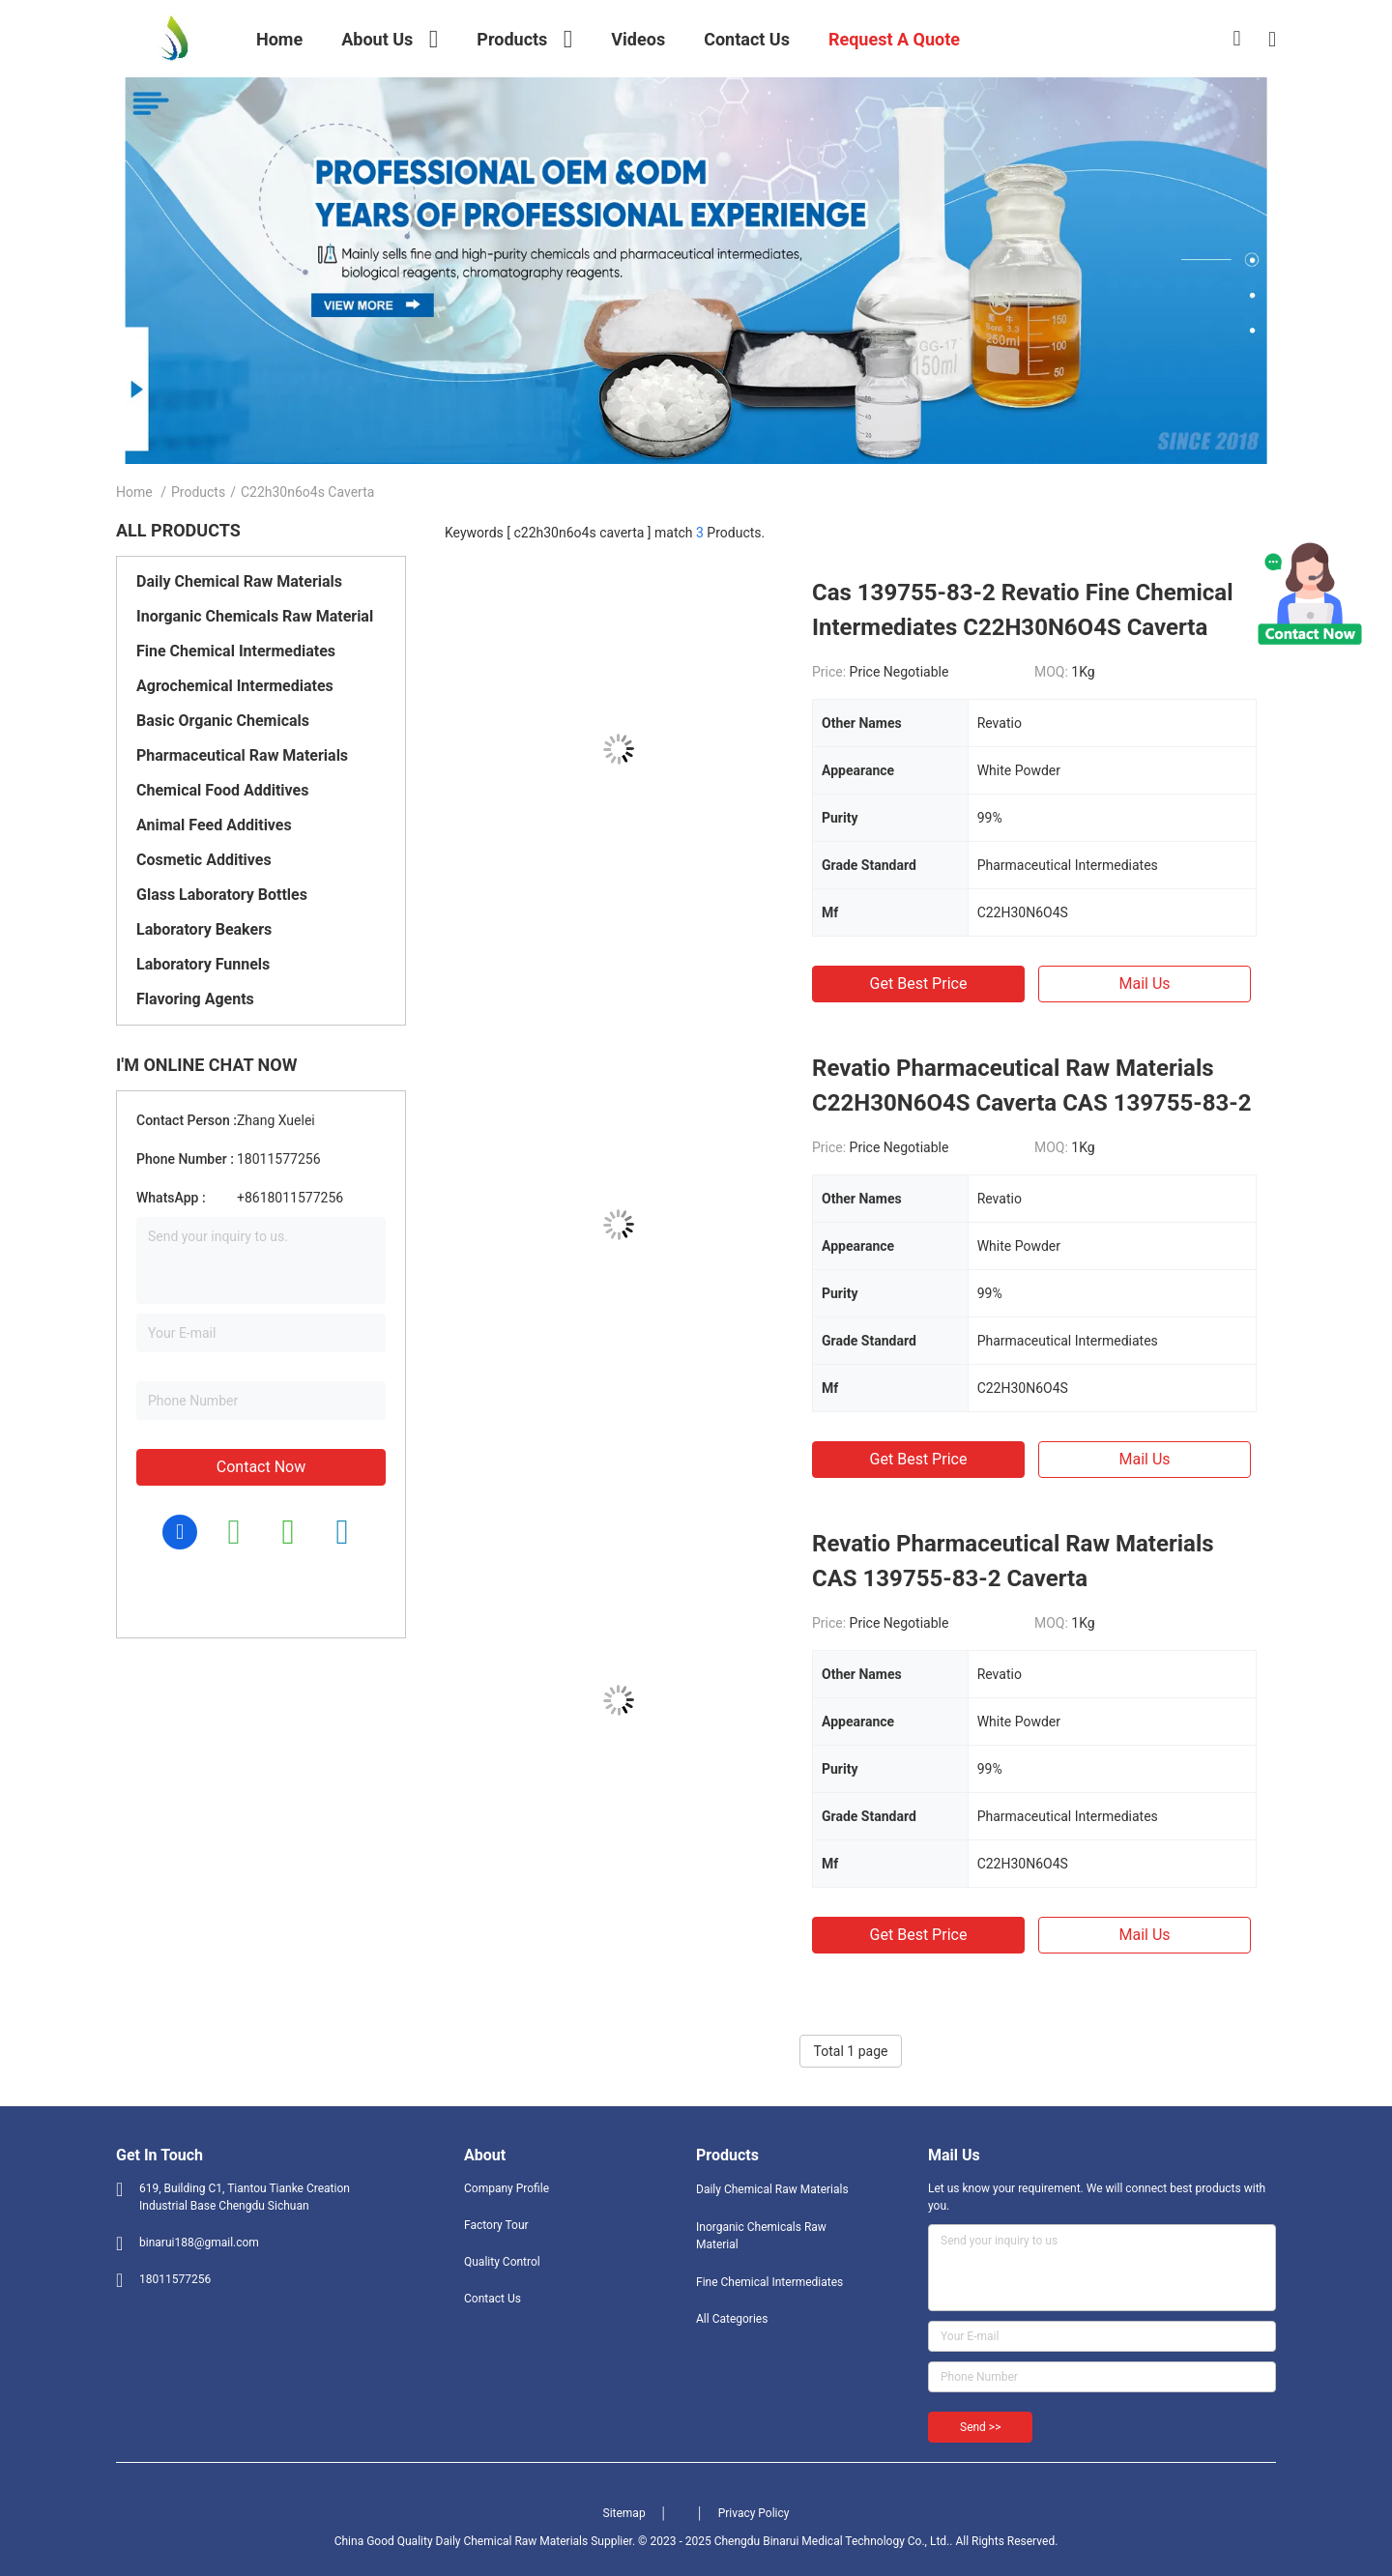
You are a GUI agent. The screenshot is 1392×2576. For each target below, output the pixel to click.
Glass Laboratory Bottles (221, 894)
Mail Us (1144, 983)
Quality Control (502, 2262)
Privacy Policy (754, 2513)
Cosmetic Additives (204, 860)
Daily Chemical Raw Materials (239, 581)
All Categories (732, 2319)
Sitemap (624, 2513)
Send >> (980, 2427)
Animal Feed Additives (214, 825)
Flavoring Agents (195, 999)
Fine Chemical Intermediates (235, 651)
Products (198, 492)
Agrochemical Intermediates (235, 686)
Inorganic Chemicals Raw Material (254, 616)
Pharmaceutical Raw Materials (242, 755)
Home (134, 492)
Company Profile (506, 2188)
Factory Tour (496, 2225)
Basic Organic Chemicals (222, 720)
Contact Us (492, 2298)
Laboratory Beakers (204, 929)
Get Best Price (919, 983)
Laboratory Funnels (203, 964)
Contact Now (261, 1467)
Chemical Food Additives (222, 790)
